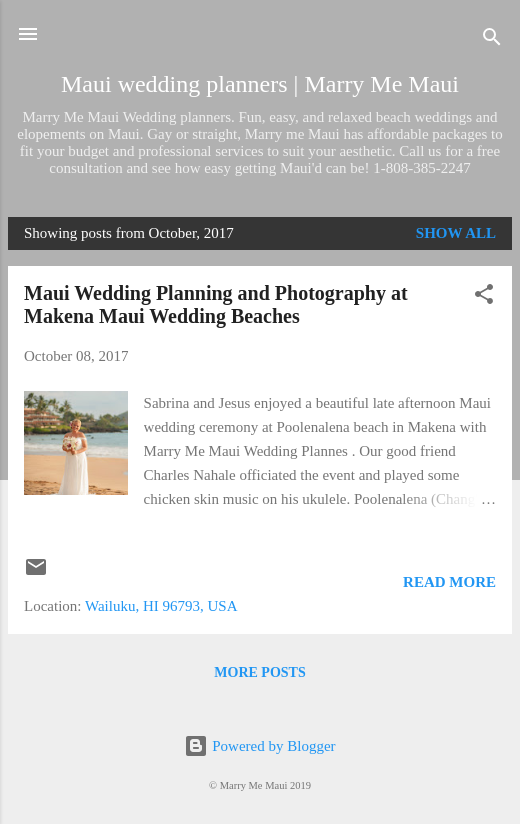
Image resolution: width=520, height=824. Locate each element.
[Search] (492, 40)
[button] (484, 297)
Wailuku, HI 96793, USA (161, 606)
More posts (259, 672)
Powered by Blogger (259, 746)
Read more (449, 582)
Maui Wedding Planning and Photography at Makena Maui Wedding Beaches (216, 304)
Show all (456, 233)
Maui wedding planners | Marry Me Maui (260, 84)
